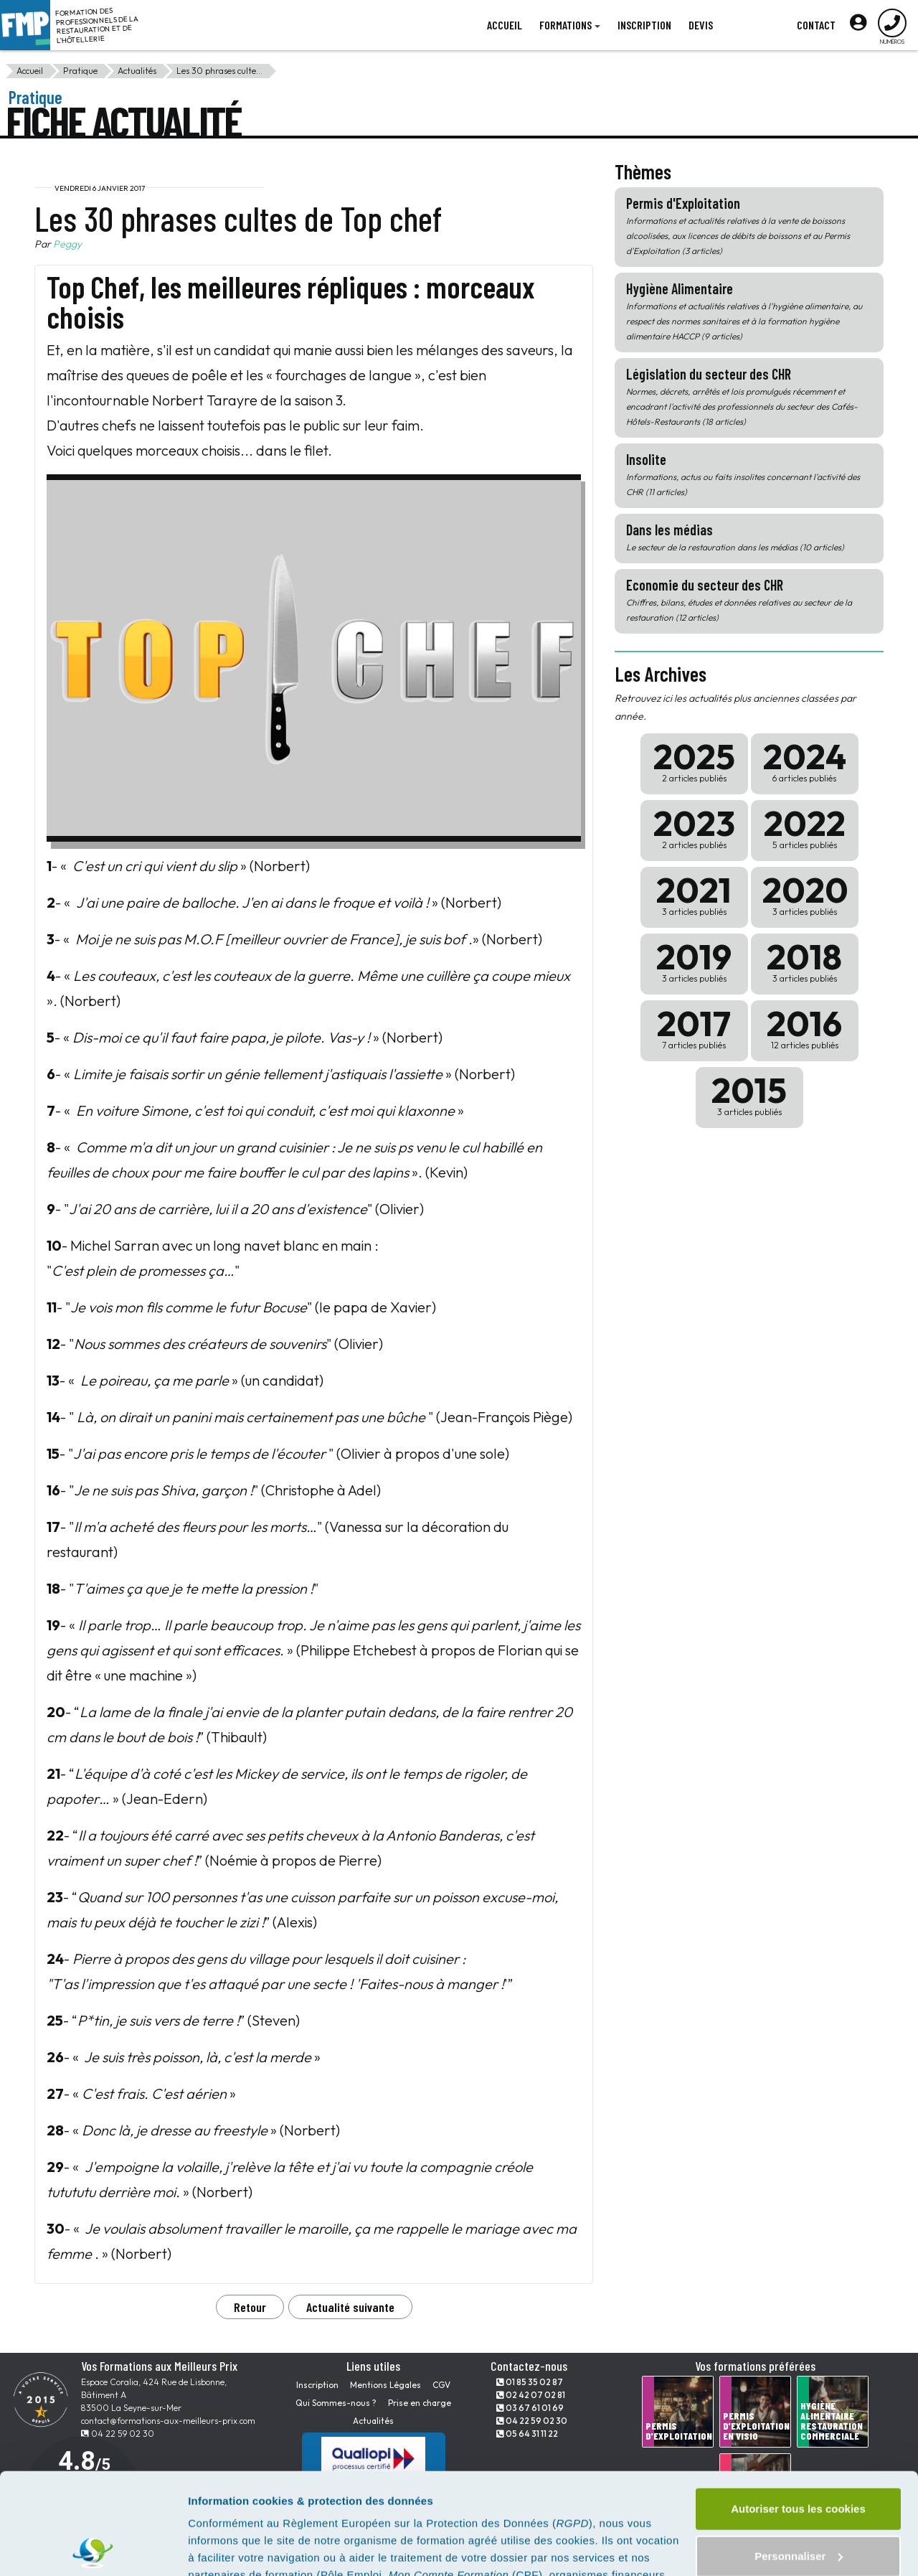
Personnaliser (798, 2454)
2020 (805, 893)
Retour (250, 2307)
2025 (694, 760)
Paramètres (217, 2548)
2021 (694, 893)
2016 (804, 1027)
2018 (804, 960)
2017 (694, 1027)
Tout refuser (798, 2502)
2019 (694, 960)
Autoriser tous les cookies (798, 2408)
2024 (804, 760)
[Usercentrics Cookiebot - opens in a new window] (93, 2548)
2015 (749, 1093)
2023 (694, 827)
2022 (804, 827)
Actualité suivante (350, 2307)
